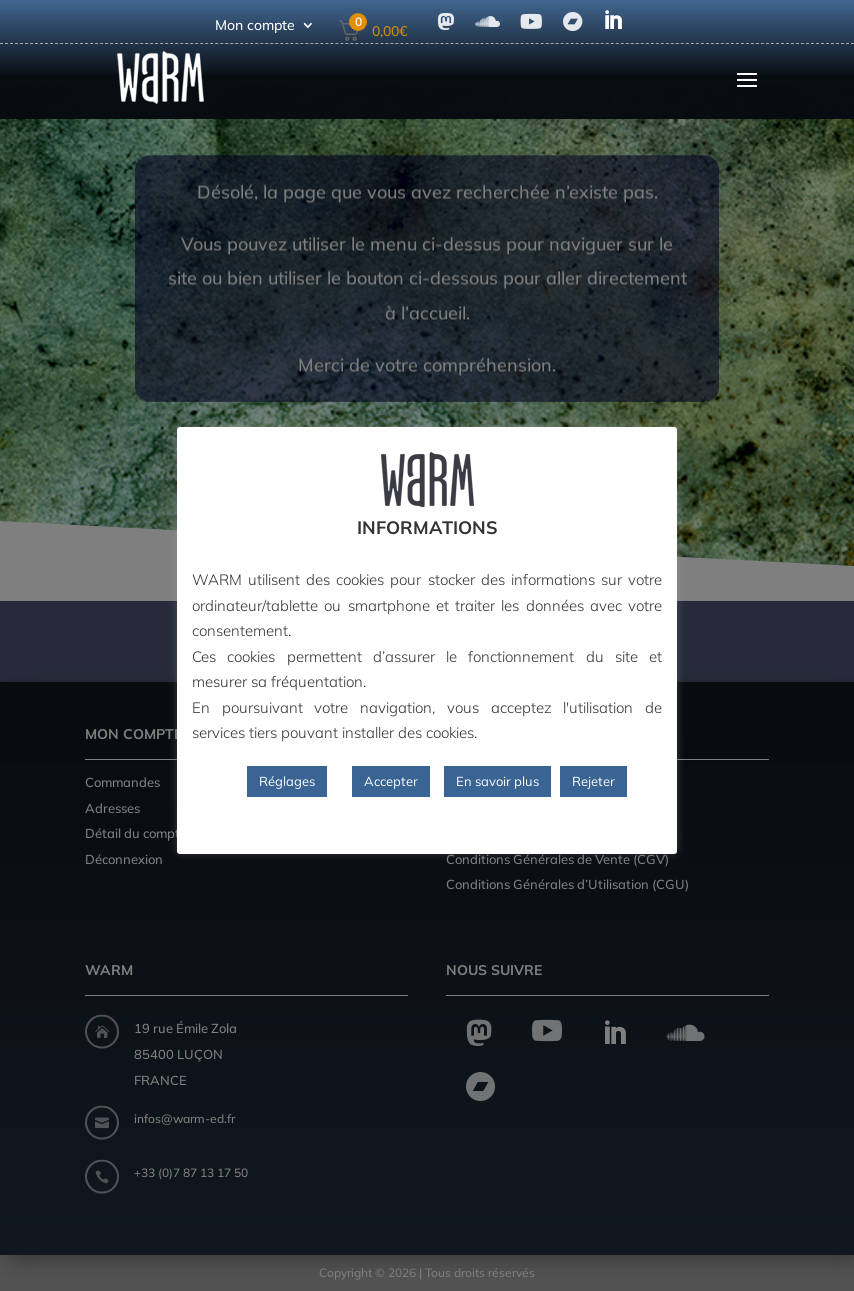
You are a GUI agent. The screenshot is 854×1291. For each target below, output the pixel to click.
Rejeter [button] (593, 781)
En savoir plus (497, 781)
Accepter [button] (391, 781)
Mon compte (255, 26)
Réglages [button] (287, 781)
